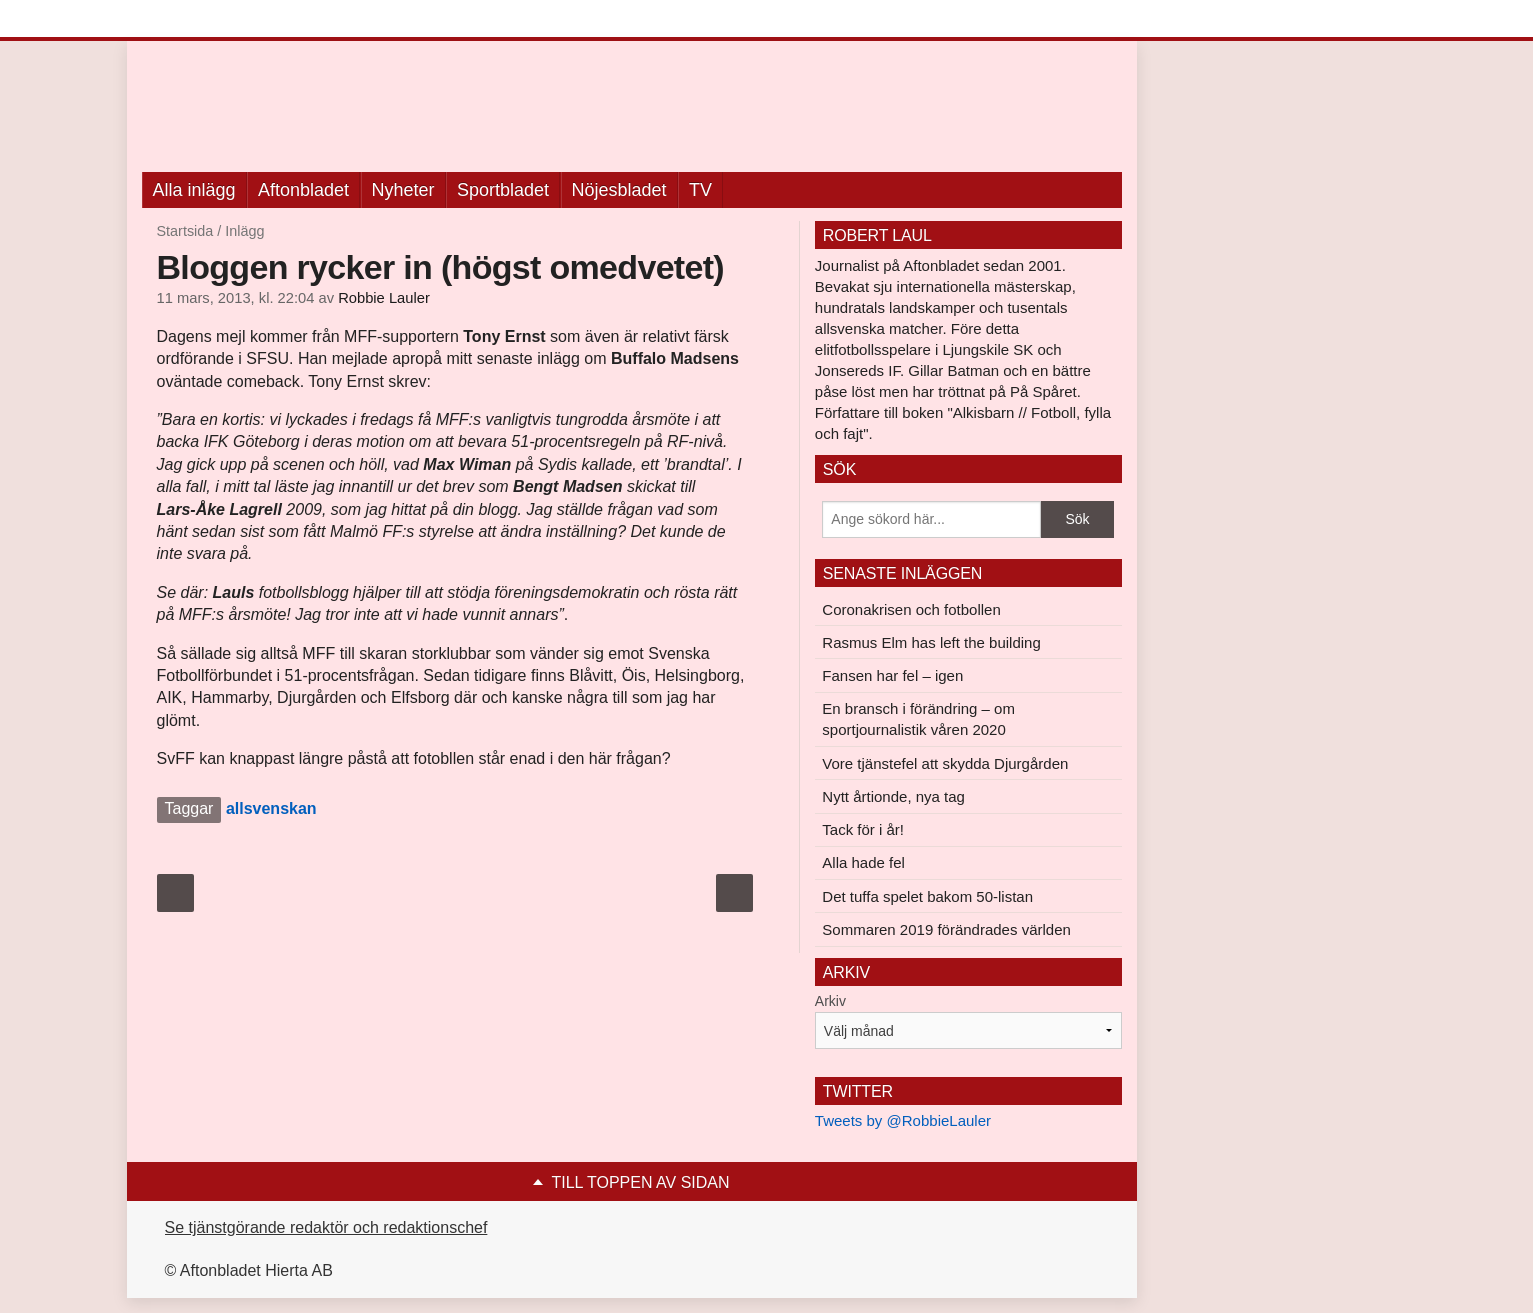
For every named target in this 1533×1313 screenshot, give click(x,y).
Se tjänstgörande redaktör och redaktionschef (326, 1227)
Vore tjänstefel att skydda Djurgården (945, 763)
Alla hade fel (863, 862)
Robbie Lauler (384, 298)
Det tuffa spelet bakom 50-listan (927, 896)
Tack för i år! (863, 829)
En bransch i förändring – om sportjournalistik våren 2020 (918, 719)
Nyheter (403, 190)
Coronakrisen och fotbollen (911, 609)
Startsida (185, 231)
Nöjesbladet (619, 190)
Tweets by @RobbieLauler (903, 1120)
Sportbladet (503, 190)
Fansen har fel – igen (892, 675)
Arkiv (830, 1001)
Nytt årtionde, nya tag (893, 796)
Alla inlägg (194, 190)
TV (700, 190)
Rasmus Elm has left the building (931, 642)
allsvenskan (271, 808)
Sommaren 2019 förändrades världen (946, 929)
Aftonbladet (303, 190)
